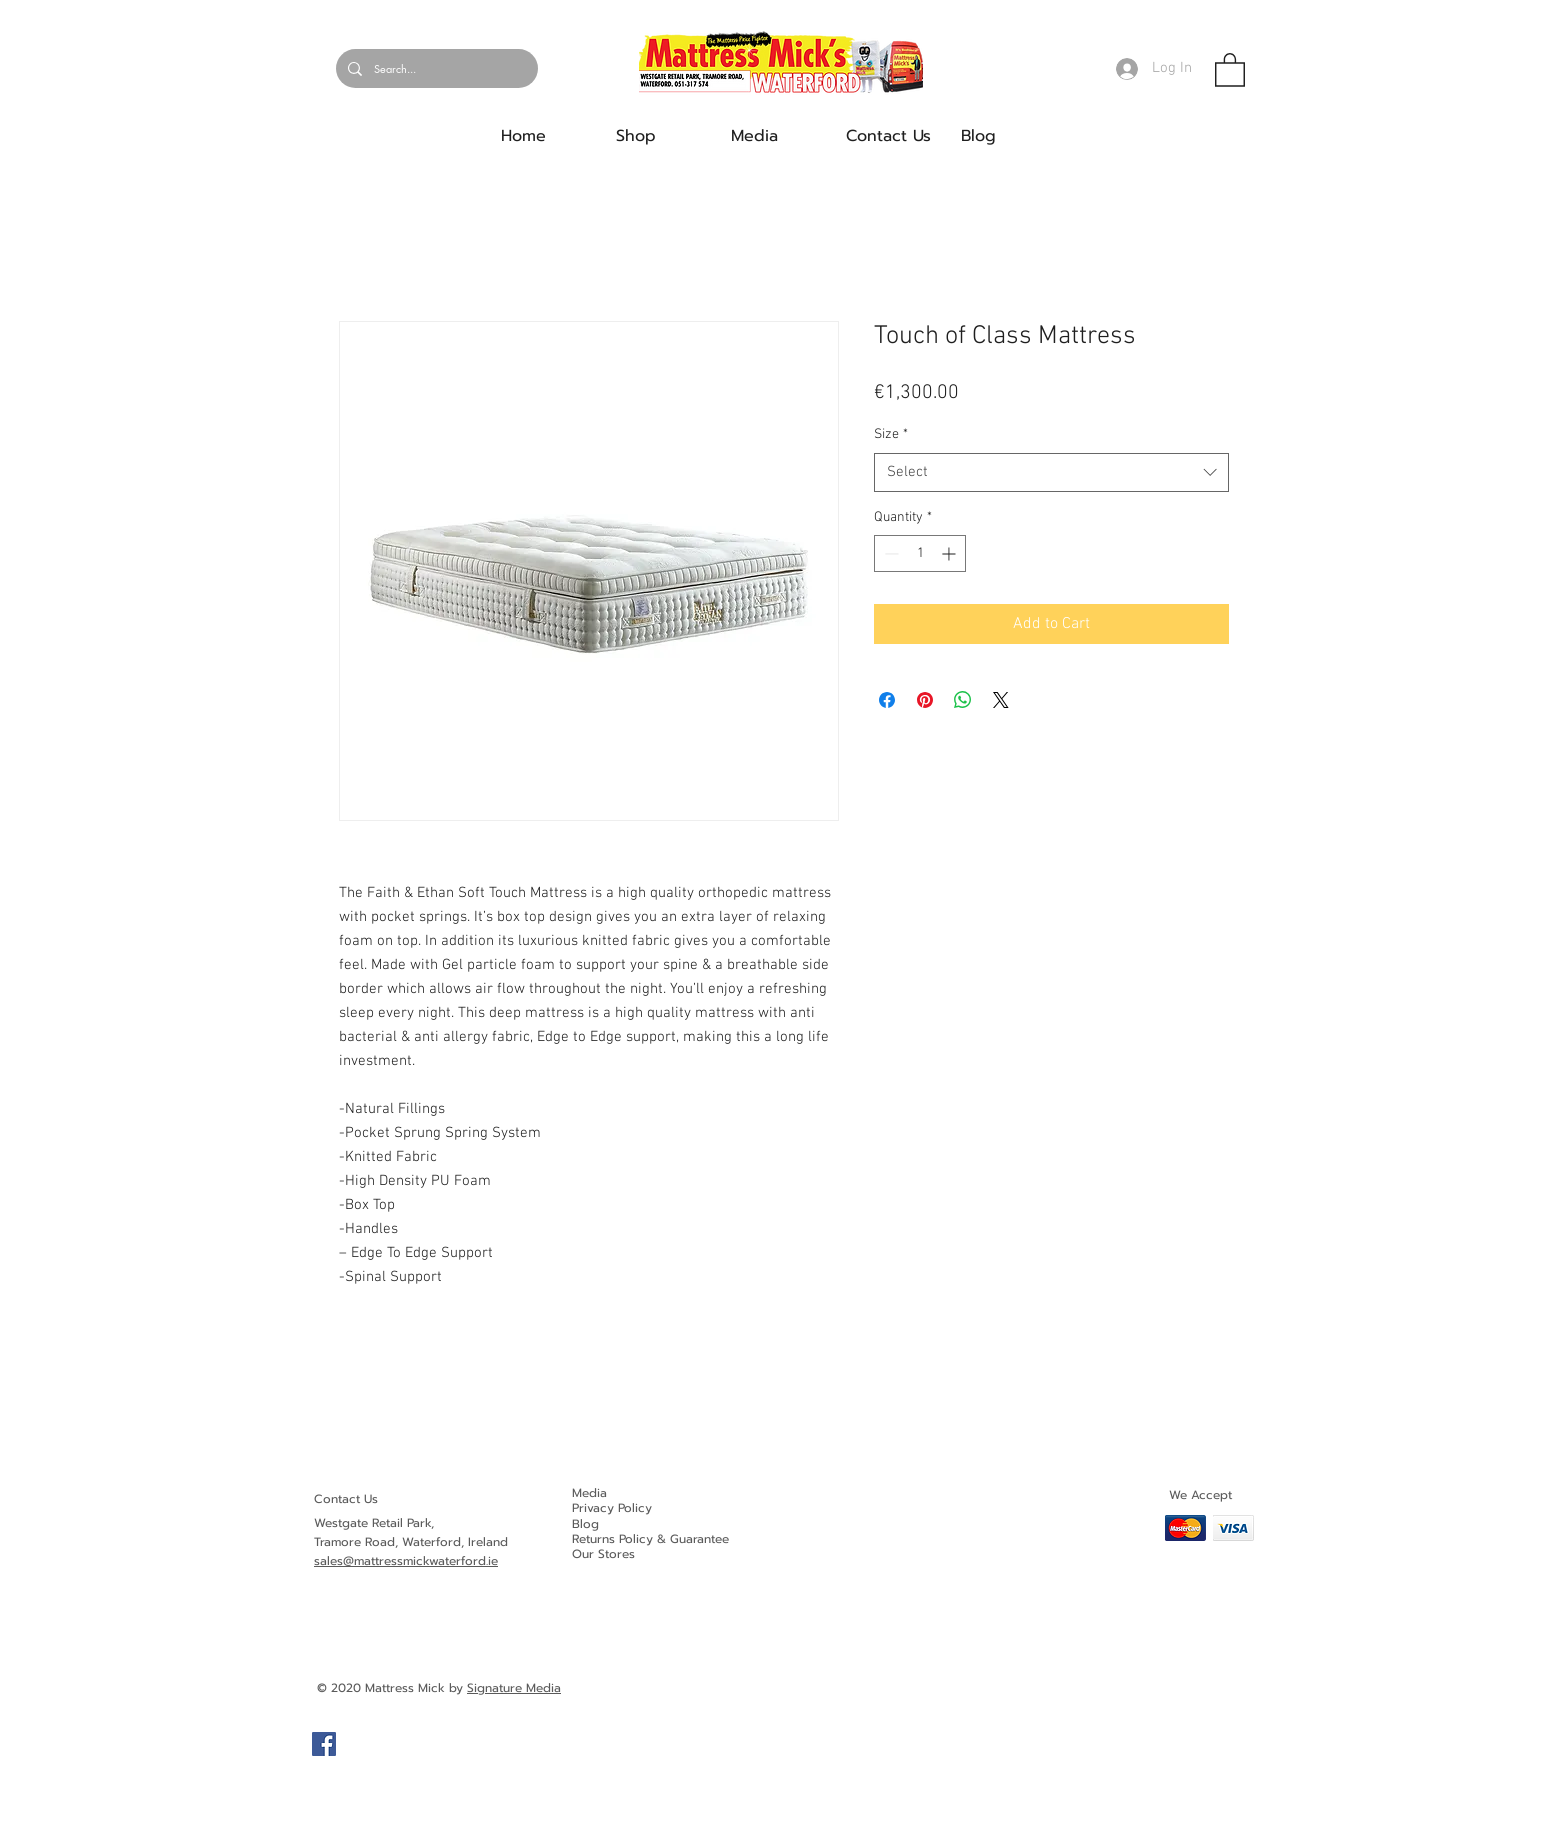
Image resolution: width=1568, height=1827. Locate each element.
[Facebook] (324, 1744)
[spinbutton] (920, 553)
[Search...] (435, 68)
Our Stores (603, 1554)
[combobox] (1051, 472)
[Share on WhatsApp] (963, 700)
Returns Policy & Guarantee (650, 1539)
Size (891, 434)
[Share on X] (1001, 700)
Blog (585, 1524)
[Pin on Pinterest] (925, 700)
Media (589, 1493)
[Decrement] (889, 553)
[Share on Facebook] (887, 700)
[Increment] (950, 553)
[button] (1230, 69)
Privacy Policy (612, 1508)
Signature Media (514, 1688)
